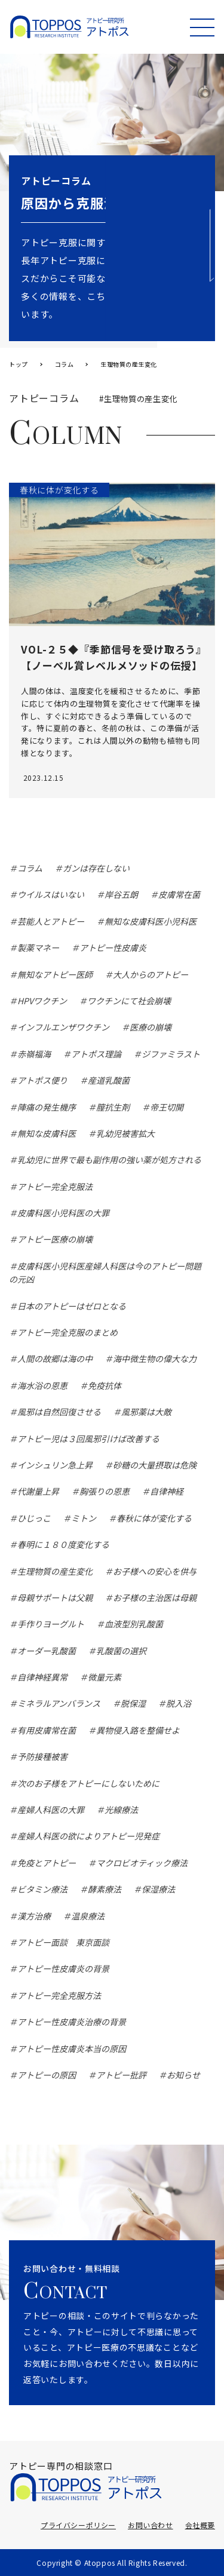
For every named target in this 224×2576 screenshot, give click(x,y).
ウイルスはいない (50, 894)
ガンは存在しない (96, 868)
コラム (29, 868)
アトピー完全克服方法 (59, 1995)
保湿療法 (158, 1889)
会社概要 (200, 2525)
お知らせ (183, 2075)
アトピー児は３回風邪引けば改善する (88, 1439)
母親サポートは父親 (55, 1597)
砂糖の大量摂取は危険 (155, 1465)
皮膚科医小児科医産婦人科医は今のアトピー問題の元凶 (105, 1272)
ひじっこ (34, 1518)
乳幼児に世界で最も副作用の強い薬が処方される (109, 1160)
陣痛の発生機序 (46, 1107)
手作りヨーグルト (50, 1624)
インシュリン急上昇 (55, 1465)
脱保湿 (133, 1703)
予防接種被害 (42, 1756)
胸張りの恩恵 (104, 1491)
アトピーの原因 (46, 2075)
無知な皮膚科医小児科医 (151, 921)
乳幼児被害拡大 (125, 1133)
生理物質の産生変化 (55, 1571)
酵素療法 (104, 1889)
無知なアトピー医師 (55, 974)
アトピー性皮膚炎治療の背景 (71, 2022)
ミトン (83, 1518)
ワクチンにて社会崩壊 (129, 1001)
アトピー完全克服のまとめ (67, 1332)
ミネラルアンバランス (58, 1703)
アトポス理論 (96, 1054)
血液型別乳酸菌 (134, 1624)
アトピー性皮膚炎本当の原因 (71, 2048)
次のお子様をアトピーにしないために (88, 1783)
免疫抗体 (104, 1385)
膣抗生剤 (113, 1107)
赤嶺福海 (34, 1054)
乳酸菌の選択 (121, 1651)
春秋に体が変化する (154, 1518)
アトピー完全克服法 (55, 1186)
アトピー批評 (121, 2075)
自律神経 (166, 1491)
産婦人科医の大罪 (50, 1810)
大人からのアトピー (150, 974)
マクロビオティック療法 (142, 1863)
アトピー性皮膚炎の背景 (63, 1968)
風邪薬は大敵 (146, 1412)
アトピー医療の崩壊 (55, 1239)
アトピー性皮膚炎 (112, 947)
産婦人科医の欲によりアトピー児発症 (88, 1836)
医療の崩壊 (150, 1027)
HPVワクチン (42, 1001)
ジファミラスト (171, 1054)
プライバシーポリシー (78, 2525)
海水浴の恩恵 (42, 1385)
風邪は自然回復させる (59, 1412)
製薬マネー (38, 947)
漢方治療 (34, 1916)
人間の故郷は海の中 (55, 1358)
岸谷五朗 (121, 894)
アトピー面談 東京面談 (63, 1942)
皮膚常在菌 (179, 894)
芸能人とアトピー (50, 921)
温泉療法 (88, 1916)
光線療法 (121, 1810)
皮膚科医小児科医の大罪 (63, 1213)
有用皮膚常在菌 (46, 1730)
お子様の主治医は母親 (155, 1597)
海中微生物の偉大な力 (155, 1358)
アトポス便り (42, 1080)
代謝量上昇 (38, 1491)
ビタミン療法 (42, 1889)
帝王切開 (166, 1107)
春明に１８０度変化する (63, 1544)
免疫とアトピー (46, 1863)
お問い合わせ (150, 2525)
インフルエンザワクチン (63, 1027)
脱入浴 (178, 1703)
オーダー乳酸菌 (46, 1651)
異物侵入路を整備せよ (138, 1730)
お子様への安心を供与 (155, 1571)
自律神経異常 (42, 1677)
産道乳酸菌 (109, 1080)
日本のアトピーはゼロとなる (71, 1306)
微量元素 (104, 1677)
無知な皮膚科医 (46, 1133)
